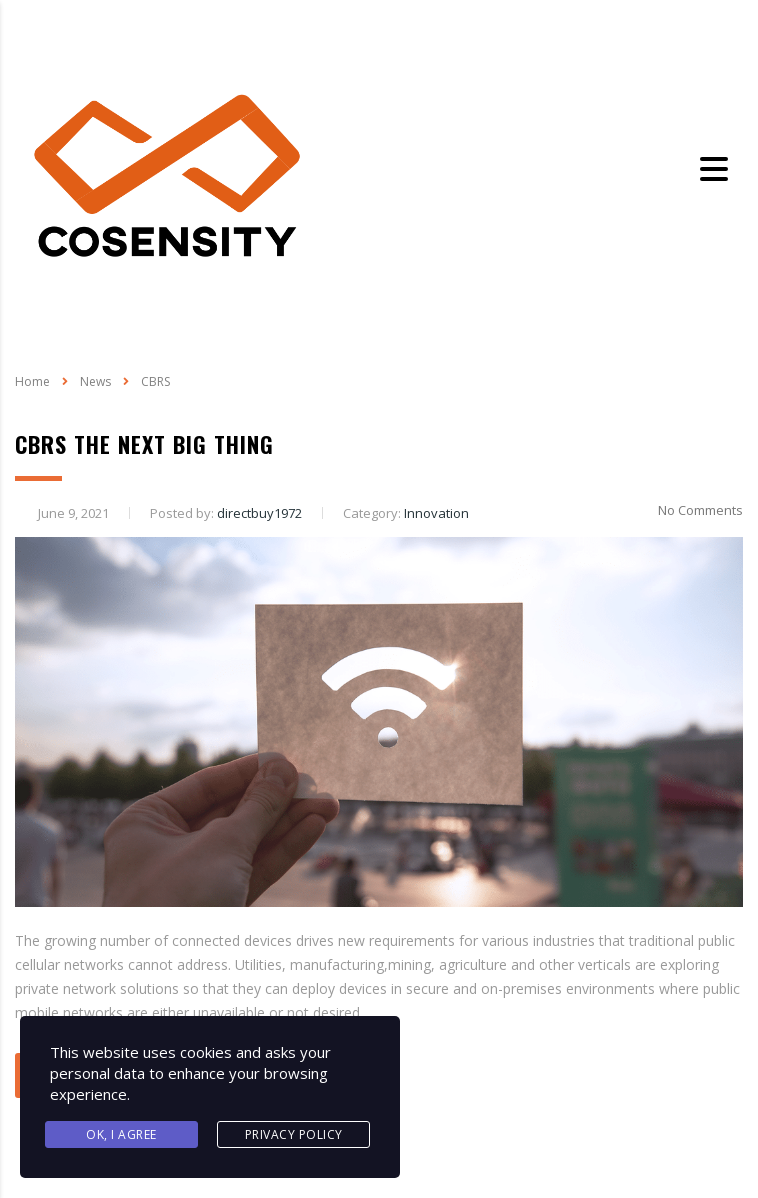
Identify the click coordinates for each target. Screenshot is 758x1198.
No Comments (688, 510)
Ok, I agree (121, 1134)
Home (32, 381)
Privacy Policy (294, 1134)
